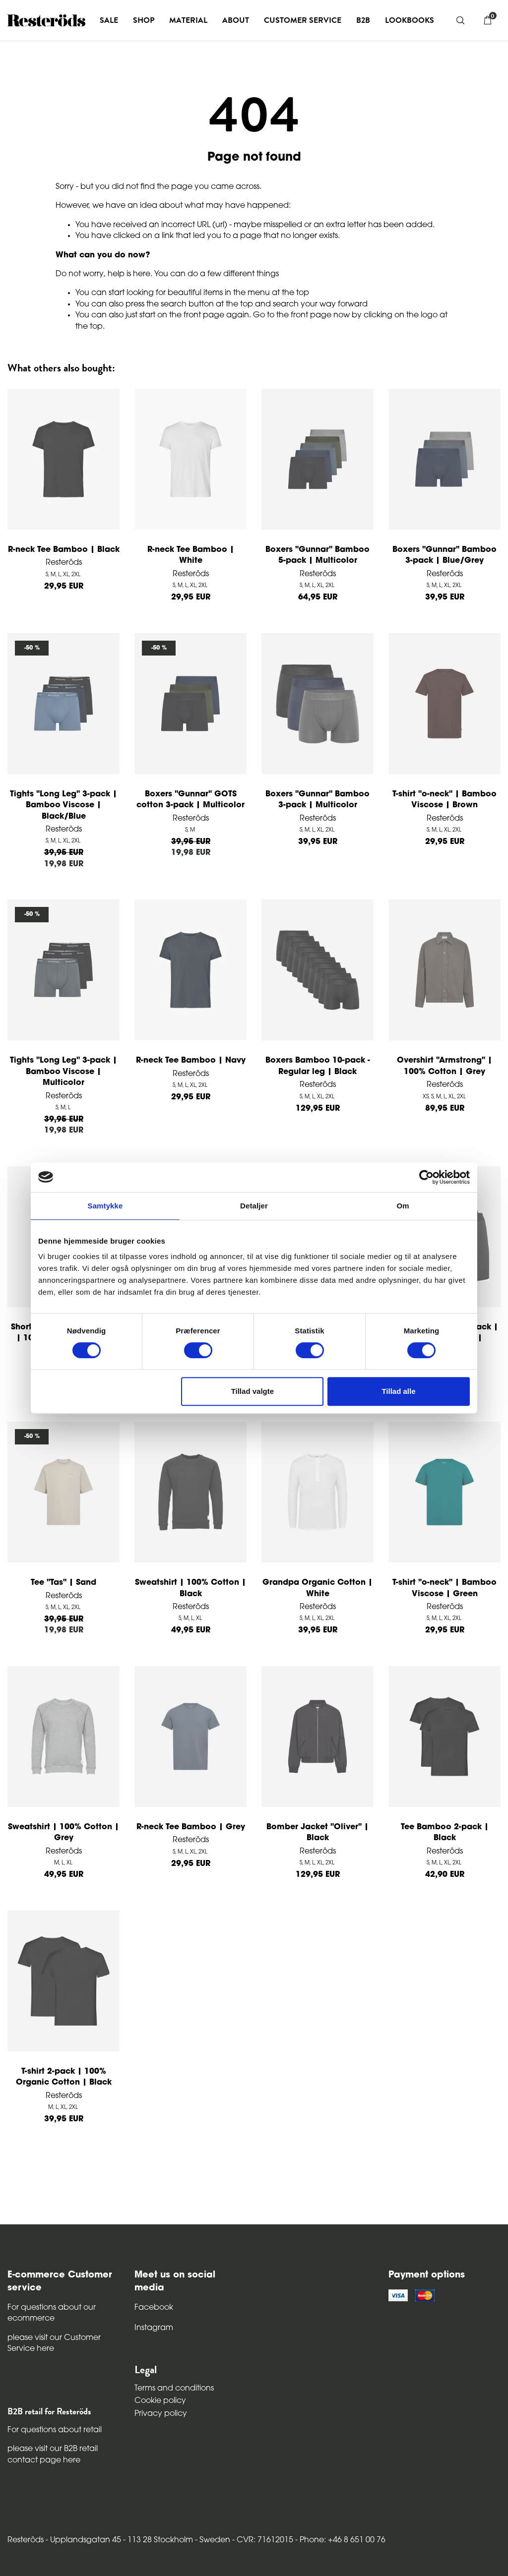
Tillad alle (398, 1391)
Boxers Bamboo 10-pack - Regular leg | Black (317, 1066)
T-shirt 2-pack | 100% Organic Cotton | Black (64, 2077)
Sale (109, 20)
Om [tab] (402, 1205)
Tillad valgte (252, 1391)
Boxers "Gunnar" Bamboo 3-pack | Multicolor (317, 799)
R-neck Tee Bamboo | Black (64, 550)
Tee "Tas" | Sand (63, 1583)
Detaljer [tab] (254, 1205)
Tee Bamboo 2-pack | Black (445, 1832)
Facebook (153, 2308)
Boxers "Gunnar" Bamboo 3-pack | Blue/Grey (444, 555)
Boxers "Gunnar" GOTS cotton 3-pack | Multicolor (190, 799)
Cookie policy (160, 2401)
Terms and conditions (174, 2389)
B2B (363, 20)
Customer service (302, 20)
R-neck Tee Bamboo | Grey (190, 1827)
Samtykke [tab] (105, 1205)
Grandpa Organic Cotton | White (317, 1588)
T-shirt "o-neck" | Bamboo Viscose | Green (444, 1588)
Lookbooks (409, 20)
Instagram (153, 2328)
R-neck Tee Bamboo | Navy (191, 1061)
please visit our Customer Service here (54, 2343)
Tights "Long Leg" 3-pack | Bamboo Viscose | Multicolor (63, 1072)
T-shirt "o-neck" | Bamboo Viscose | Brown (444, 799)
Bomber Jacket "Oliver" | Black (317, 1832)
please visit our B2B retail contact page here (52, 2454)
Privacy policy (160, 2414)
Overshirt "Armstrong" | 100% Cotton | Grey (444, 1066)
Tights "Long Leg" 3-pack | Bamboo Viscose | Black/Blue (63, 805)
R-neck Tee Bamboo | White (190, 555)
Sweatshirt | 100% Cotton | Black (190, 1588)
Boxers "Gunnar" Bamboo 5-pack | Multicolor (317, 555)
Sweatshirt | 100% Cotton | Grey (63, 1832)
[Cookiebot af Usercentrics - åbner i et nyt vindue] (426, 1177)
